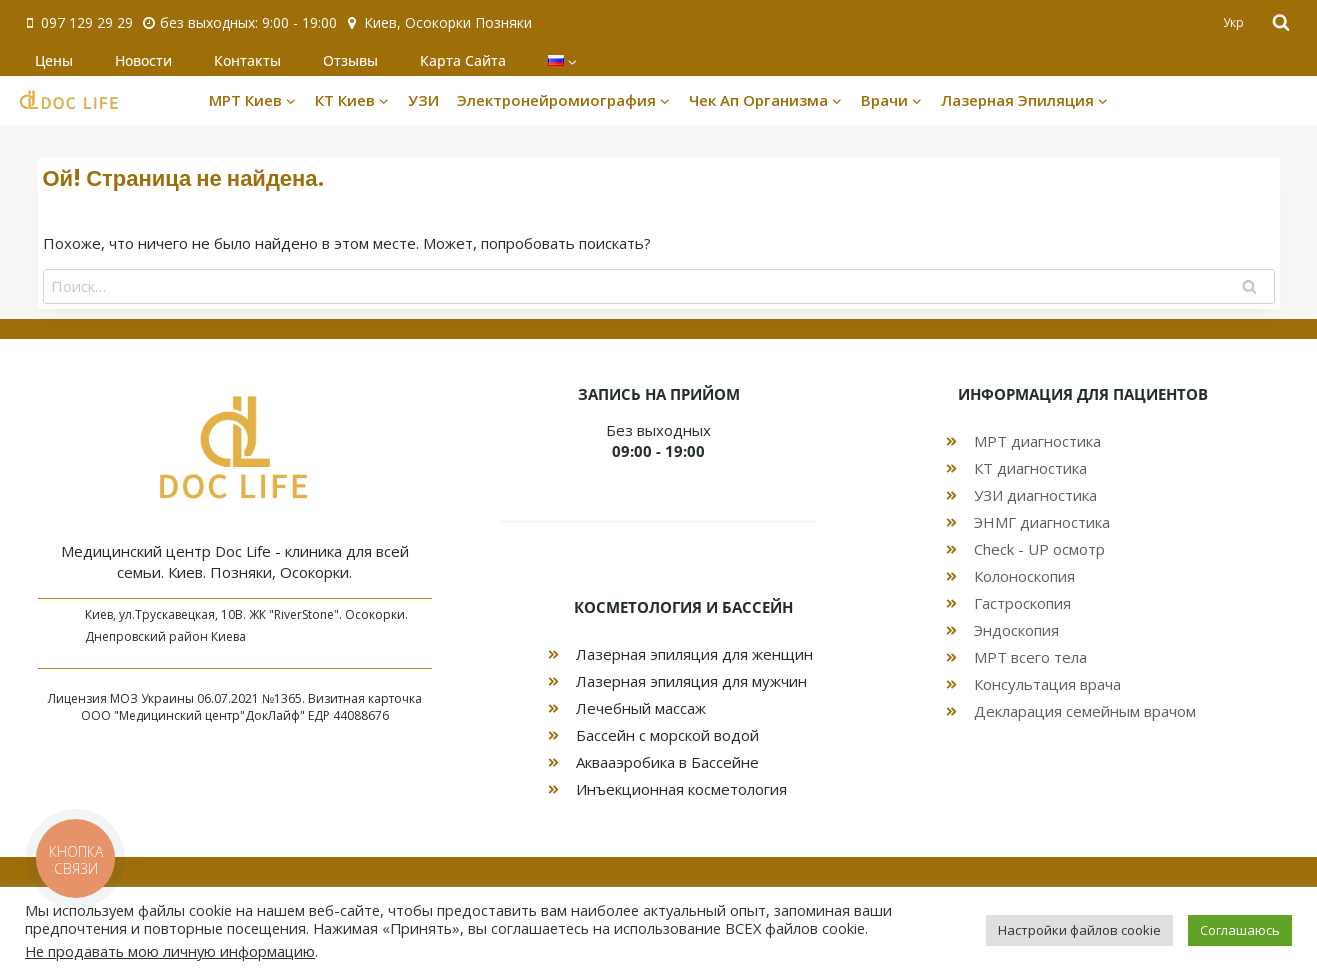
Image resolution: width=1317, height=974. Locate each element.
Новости (143, 60)
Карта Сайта (463, 60)
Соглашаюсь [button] (1240, 930)
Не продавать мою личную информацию (170, 951)
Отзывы (350, 60)
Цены (54, 60)
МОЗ (124, 698)
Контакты (247, 60)
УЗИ (423, 100)
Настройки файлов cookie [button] (1079, 930)
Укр (1233, 22)
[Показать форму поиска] (1281, 23)
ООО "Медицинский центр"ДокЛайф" (193, 715)
